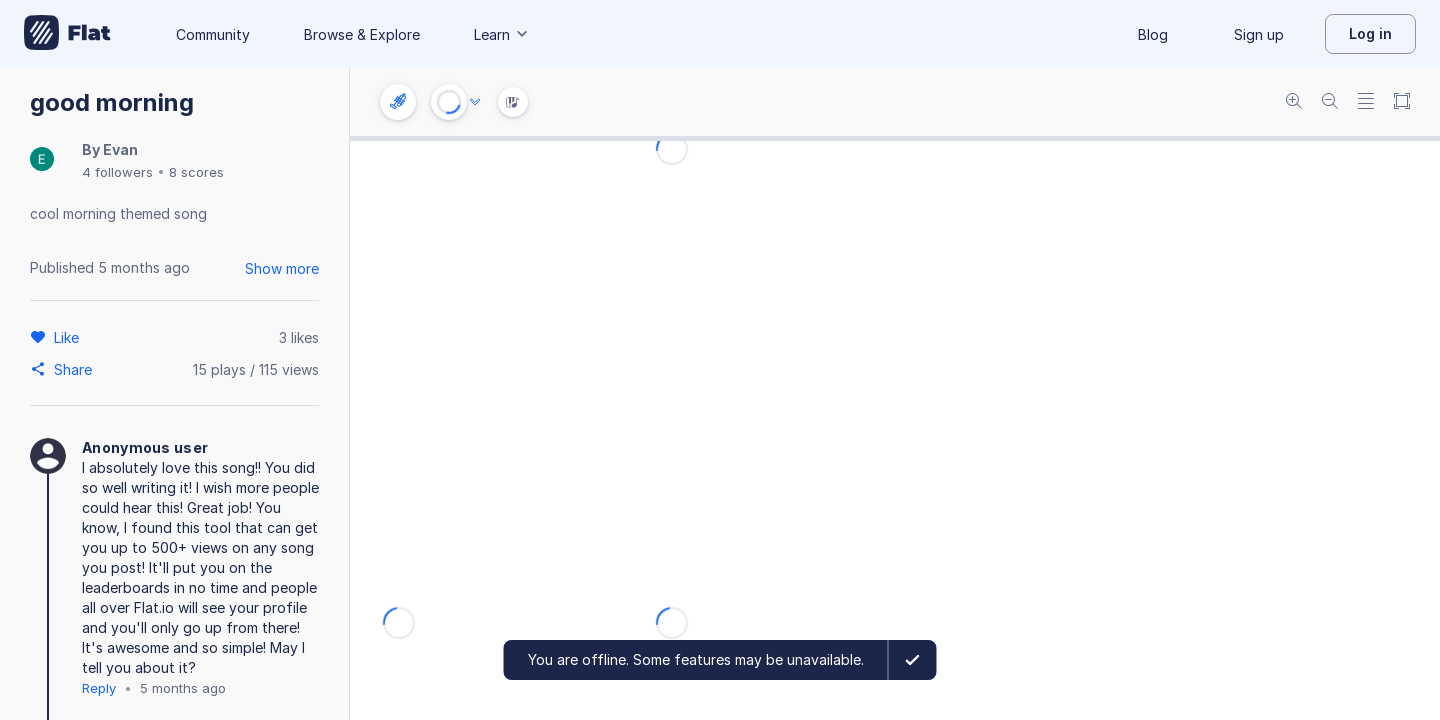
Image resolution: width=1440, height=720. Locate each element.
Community (213, 34)
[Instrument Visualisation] (513, 102)
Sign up (1259, 34)
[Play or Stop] (449, 102)
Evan (120, 149)
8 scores (196, 172)
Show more (282, 268)
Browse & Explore (362, 34)
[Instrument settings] (398, 102)
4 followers (117, 172)
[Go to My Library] (67, 34)
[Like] (69, 337)
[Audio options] (475, 102)
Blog (1153, 34)
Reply (99, 688)
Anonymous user (145, 447)
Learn (502, 34)
